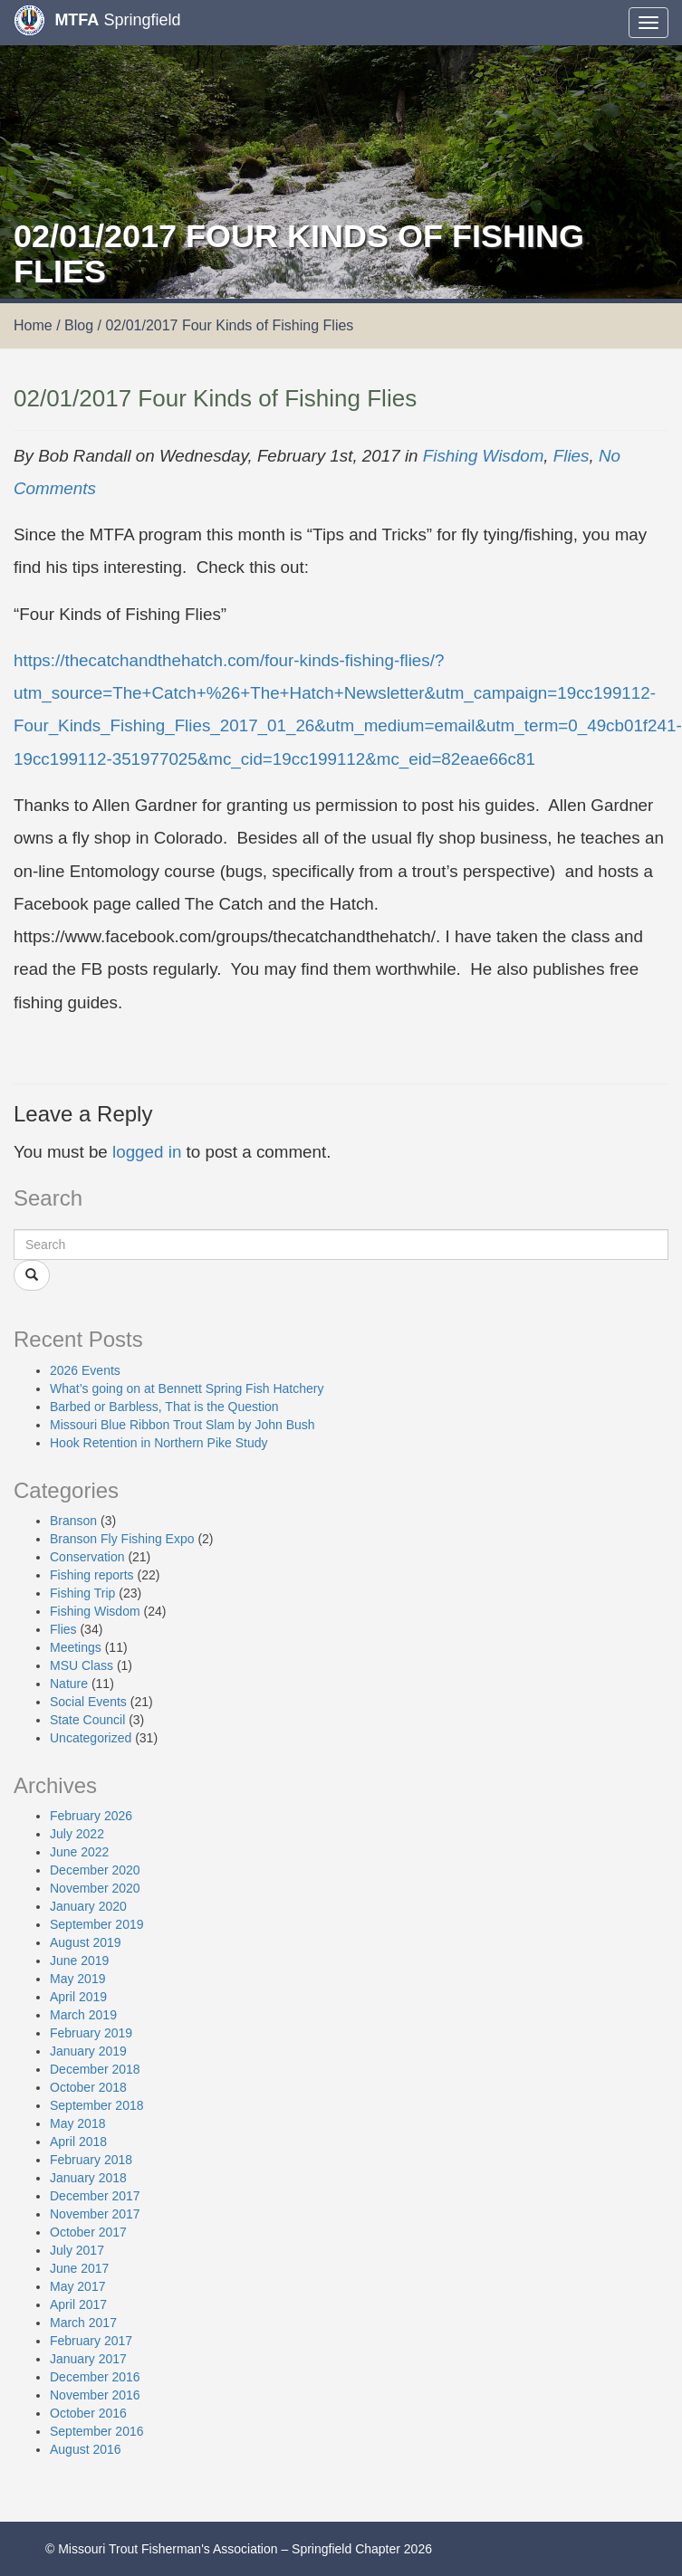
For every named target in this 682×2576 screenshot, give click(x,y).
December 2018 (95, 2069)
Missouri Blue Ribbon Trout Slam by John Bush (182, 1424)
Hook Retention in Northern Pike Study (158, 1443)
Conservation (87, 1557)
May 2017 (77, 2286)
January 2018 (88, 2178)
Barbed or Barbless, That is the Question (164, 1406)
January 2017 (88, 2359)
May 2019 (77, 1978)
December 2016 (95, 2377)
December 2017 (95, 2196)
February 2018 (91, 2159)
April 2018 (78, 2141)
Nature (69, 1683)
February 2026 (91, 1815)
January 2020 (88, 1906)
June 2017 (79, 2268)
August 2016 (85, 2449)
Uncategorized (90, 1738)
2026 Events (85, 1370)
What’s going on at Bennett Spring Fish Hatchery (186, 1388)
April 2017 (78, 2304)
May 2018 (77, 2123)
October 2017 (88, 2232)
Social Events (88, 1701)
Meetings (75, 1647)
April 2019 (78, 1996)
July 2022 (77, 1834)
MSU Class (81, 1665)
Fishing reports (92, 1575)
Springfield (97, 20)
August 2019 (85, 1942)
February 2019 (91, 2033)
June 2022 (79, 1852)
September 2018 (97, 2105)
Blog (78, 325)
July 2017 (77, 2250)
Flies (571, 455)
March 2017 (83, 2322)
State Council (87, 1720)
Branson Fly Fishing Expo (122, 1538)
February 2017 (91, 2340)
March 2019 (83, 2015)
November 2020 (95, 1888)
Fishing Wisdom (483, 455)
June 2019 (79, 1960)
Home (33, 325)
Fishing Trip (82, 1593)
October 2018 (88, 2087)
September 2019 (97, 1924)
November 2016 (95, 2395)
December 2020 (95, 1870)
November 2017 (95, 2214)
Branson (73, 1520)
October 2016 (88, 2413)
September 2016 (97, 2431)
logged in (146, 1151)
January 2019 (88, 2051)
